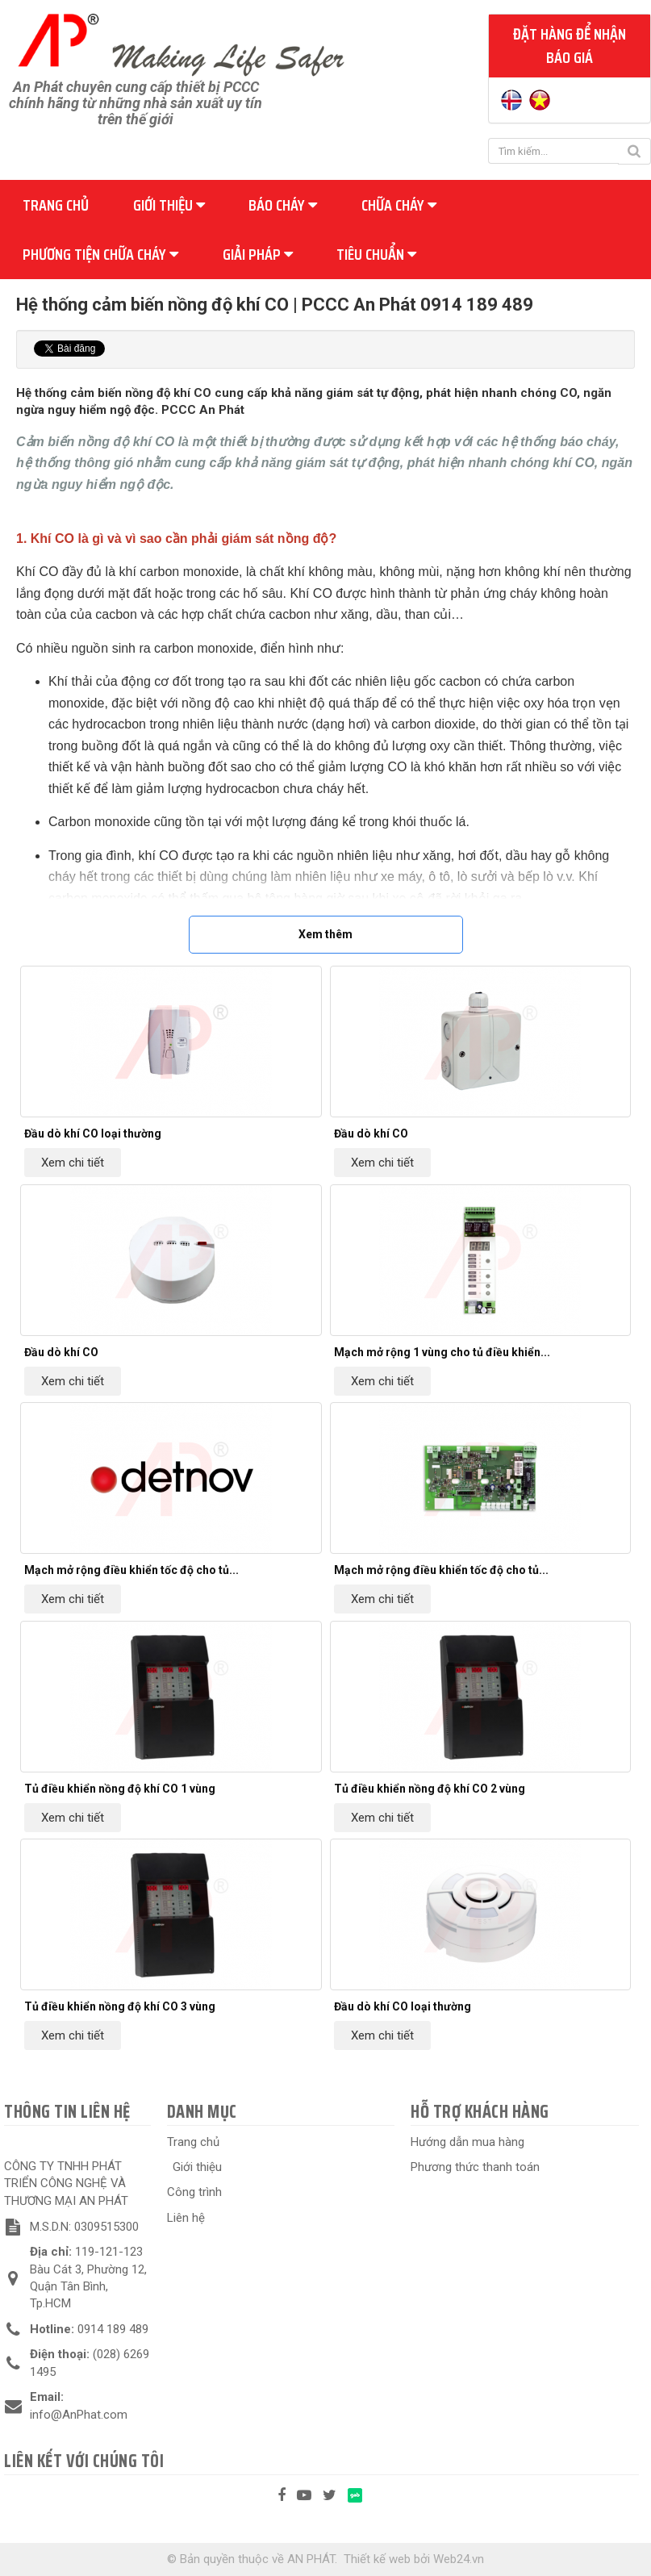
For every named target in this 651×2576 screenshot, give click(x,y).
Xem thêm (325, 934)
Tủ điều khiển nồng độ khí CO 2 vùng (429, 1788)
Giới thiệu (169, 205)
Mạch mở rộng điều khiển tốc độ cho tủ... (131, 1570)
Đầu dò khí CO (371, 1133)
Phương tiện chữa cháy (100, 254)
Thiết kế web (377, 2559)
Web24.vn (458, 2559)
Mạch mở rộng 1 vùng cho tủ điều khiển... (442, 1352)
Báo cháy (282, 205)
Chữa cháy (398, 205)
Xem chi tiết (72, 1162)
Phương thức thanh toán (475, 2167)
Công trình (194, 2192)
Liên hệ (186, 2218)
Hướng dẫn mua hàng (467, 2142)
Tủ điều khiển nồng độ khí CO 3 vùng (119, 2006)
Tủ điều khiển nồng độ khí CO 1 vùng (119, 1788)
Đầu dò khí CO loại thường (92, 1133)
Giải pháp (258, 254)
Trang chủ (56, 205)
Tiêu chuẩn (376, 254)
